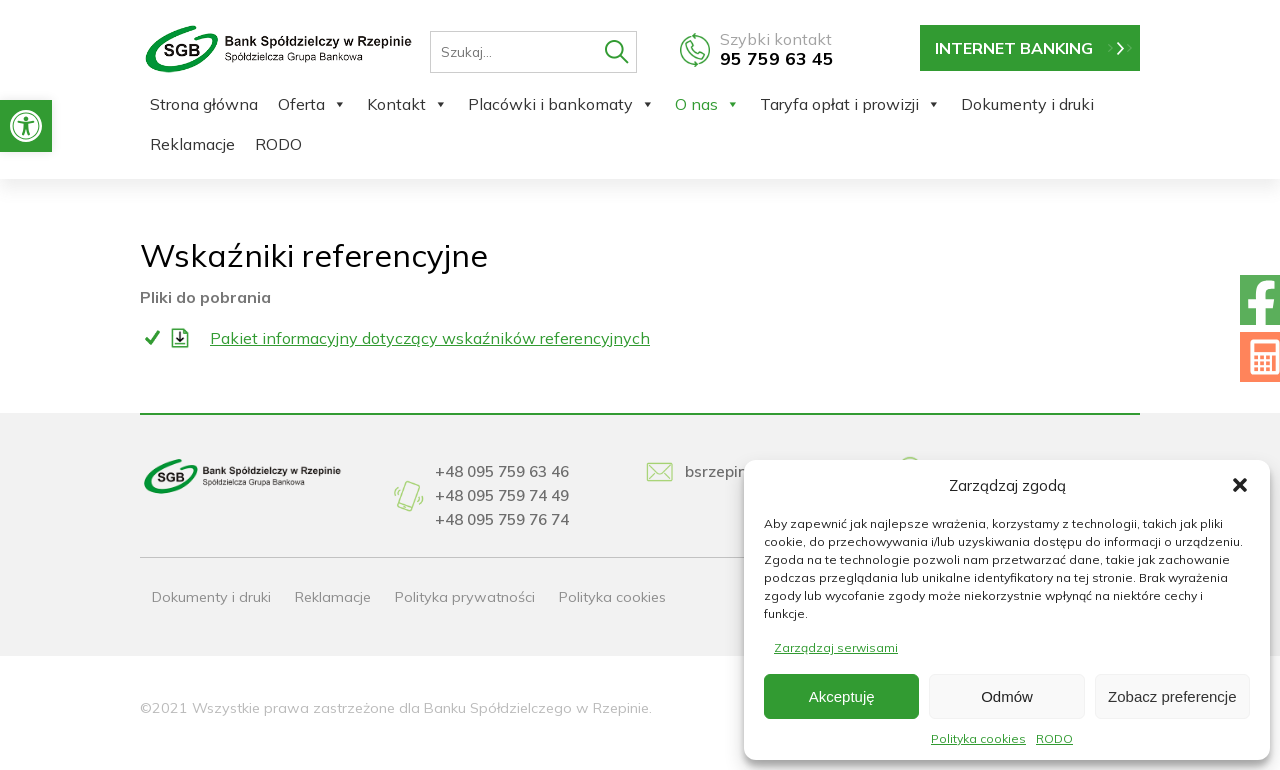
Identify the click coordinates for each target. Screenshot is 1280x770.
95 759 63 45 (777, 58)
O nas (707, 104)
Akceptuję (842, 696)
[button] (26, 126)
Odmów (1007, 696)
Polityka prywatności (465, 597)
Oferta (312, 104)
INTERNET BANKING (1014, 48)
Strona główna (204, 104)
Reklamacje (192, 144)
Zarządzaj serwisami (836, 647)
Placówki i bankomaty (561, 104)
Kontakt (407, 104)
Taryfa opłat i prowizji (850, 104)
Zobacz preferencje (1172, 696)
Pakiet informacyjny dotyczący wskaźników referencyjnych (430, 338)
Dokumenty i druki (1027, 104)
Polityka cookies (978, 738)
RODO (1054, 738)
